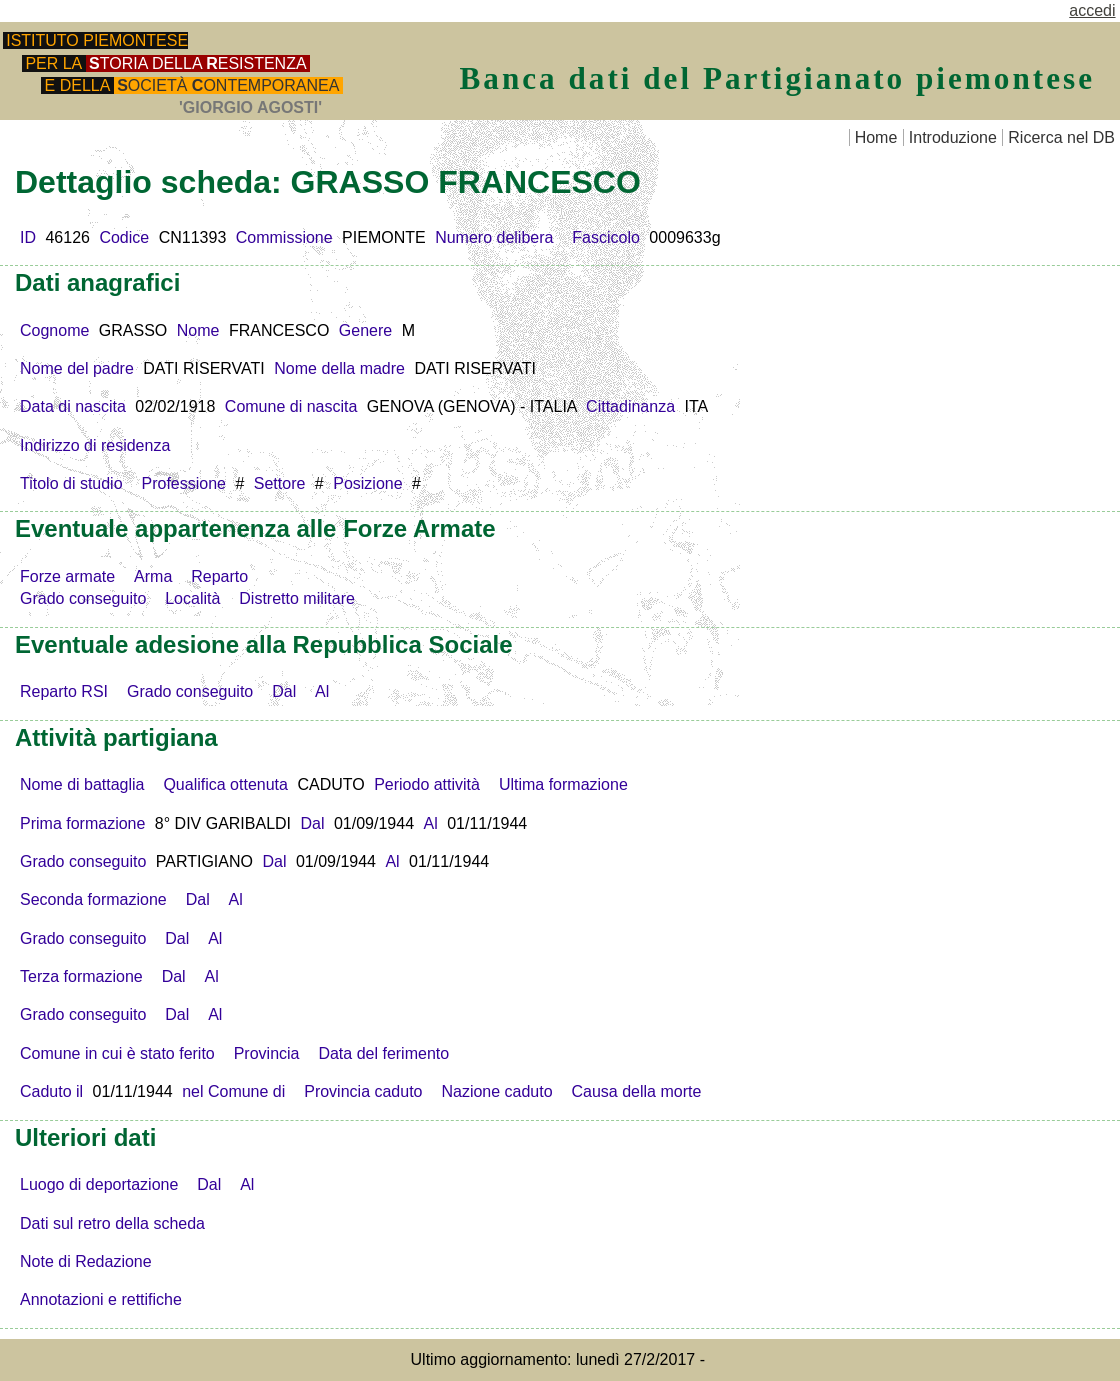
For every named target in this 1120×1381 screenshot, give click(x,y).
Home (876, 137)
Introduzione (953, 137)
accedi (1092, 10)
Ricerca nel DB (1061, 137)
